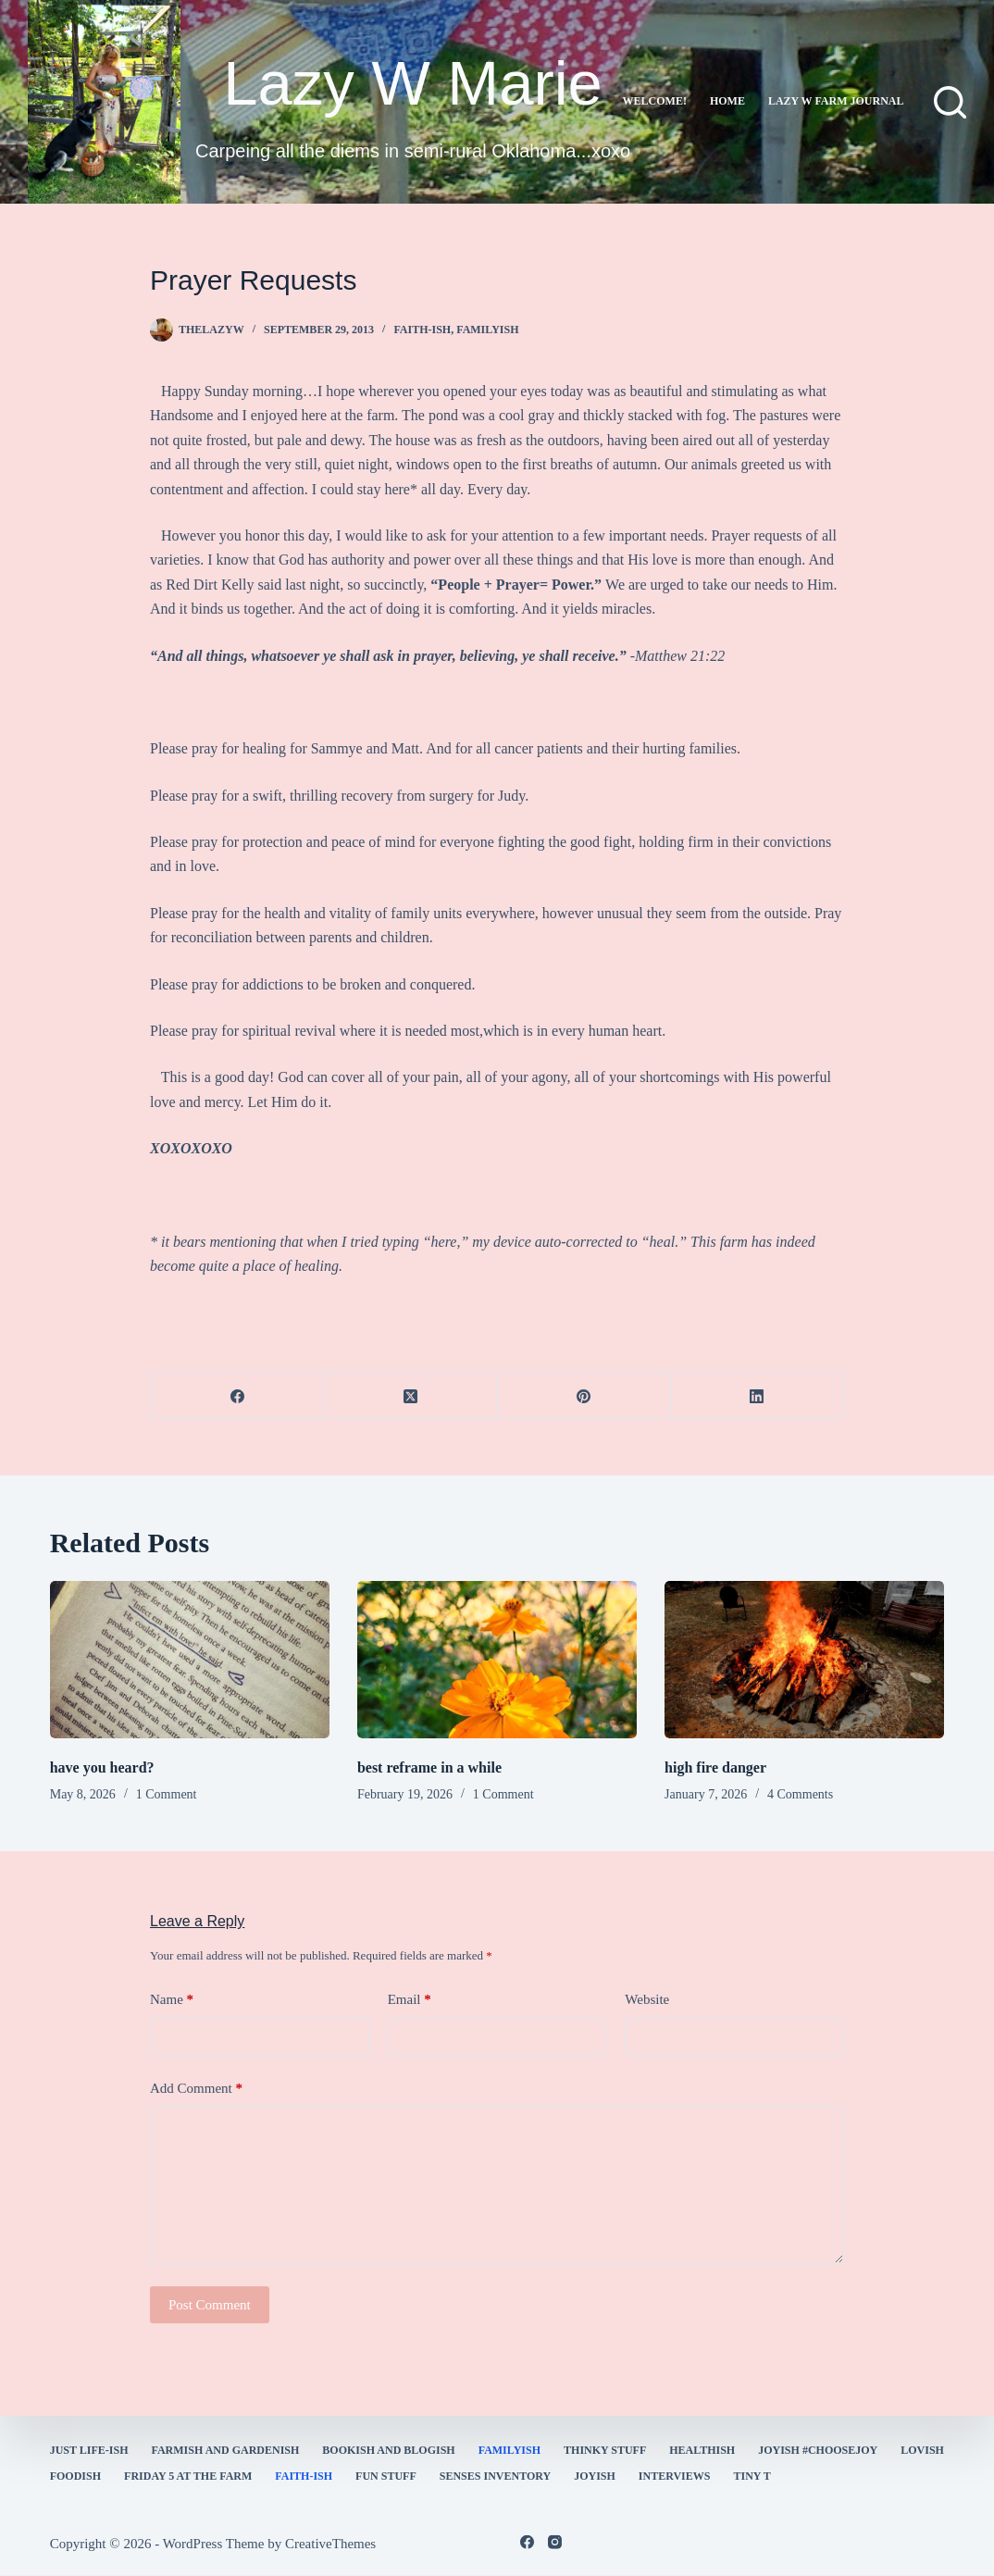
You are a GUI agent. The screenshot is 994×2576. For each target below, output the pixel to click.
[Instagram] (555, 2542)
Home (727, 100)
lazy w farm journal (836, 100)
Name (171, 1999)
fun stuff (385, 2476)
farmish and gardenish (226, 2450)
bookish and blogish (388, 2450)
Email (409, 1999)
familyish (487, 329)
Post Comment (209, 2304)
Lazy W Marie (413, 83)
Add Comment (196, 2088)
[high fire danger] (804, 1659)
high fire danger (715, 1767)
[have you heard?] (189, 1659)
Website (647, 1999)
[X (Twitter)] (410, 1396)
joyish (594, 2476)
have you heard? (102, 1767)
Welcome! (655, 100)
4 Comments (800, 1794)
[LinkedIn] (757, 1396)
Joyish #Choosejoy (817, 2450)
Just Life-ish (89, 2450)
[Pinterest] (584, 1396)
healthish (702, 2450)
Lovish (922, 2450)
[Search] (950, 102)
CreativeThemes (330, 2543)
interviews (675, 2476)
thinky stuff (605, 2450)
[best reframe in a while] (497, 1659)
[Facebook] (237, 1396)
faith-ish (422, 329)
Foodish (75, 2476)
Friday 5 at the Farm (188, 2476)
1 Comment (166, 1794)
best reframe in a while (429, 1767)
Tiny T (751, 2476)
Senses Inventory (495, 2476)
